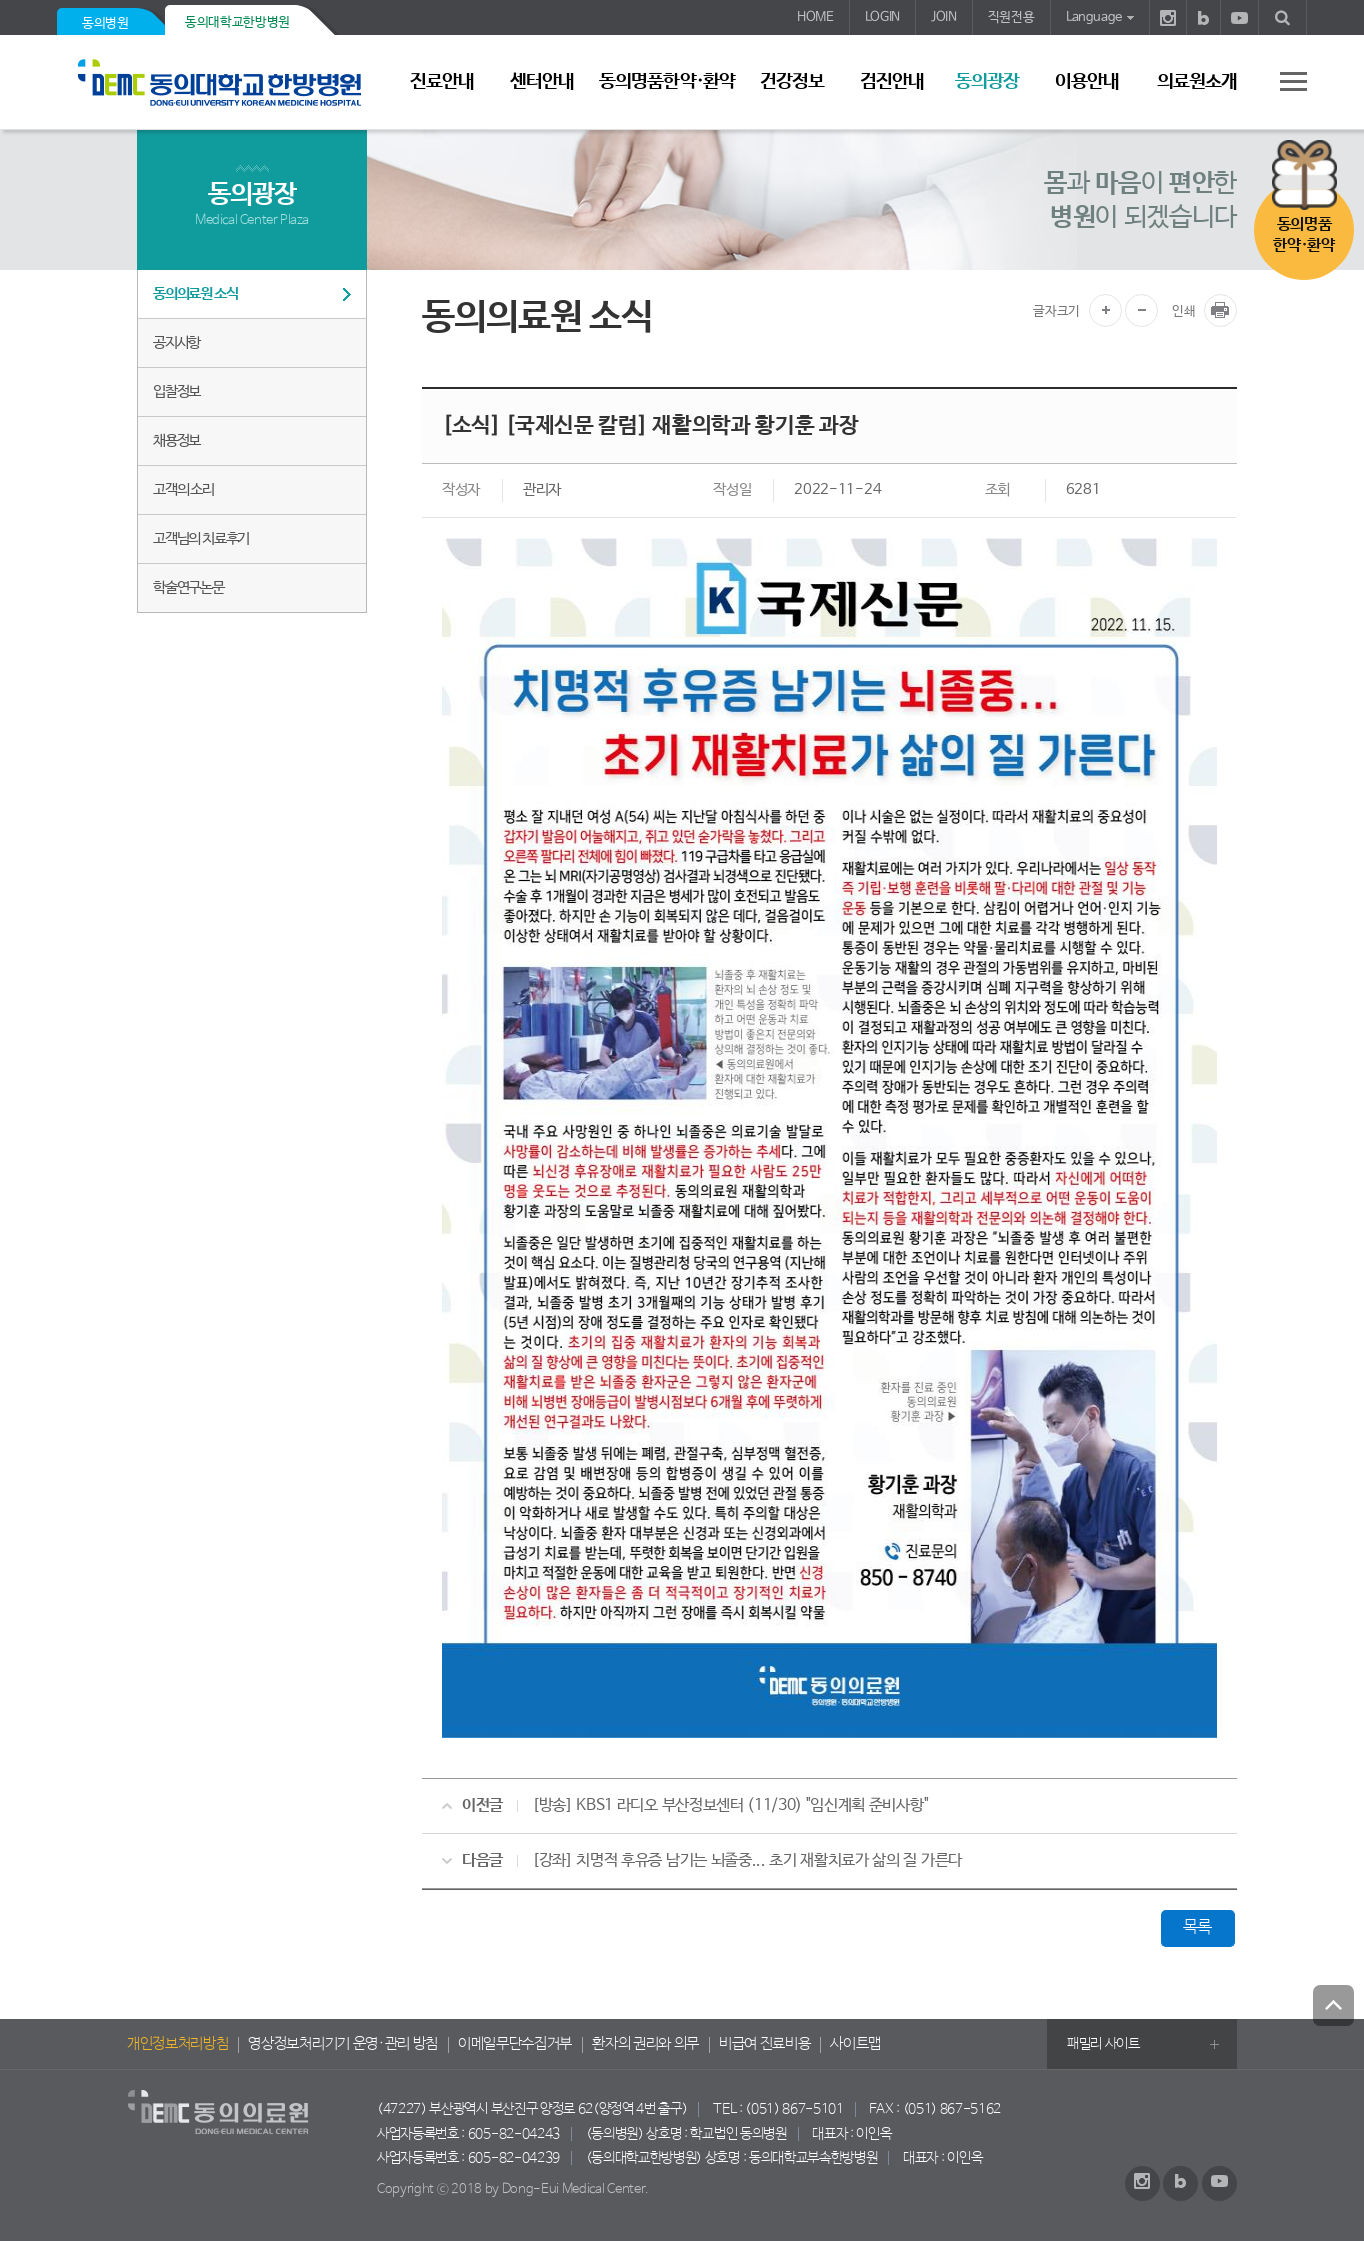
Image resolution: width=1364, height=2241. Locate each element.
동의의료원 (227, 82)
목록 (1197, 1927)
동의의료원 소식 (195, 293)
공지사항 (176, 342)
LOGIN (882, 17)
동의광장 (987, 82)
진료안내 (442, 82)
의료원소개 (1197, 82)
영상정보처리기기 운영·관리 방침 (343, 2044)
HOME (815, 17)
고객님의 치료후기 (201, 538)
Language (1094, 17)
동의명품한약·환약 (666, 82)
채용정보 (176, 440)
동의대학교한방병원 (237, 22)
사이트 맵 (1282, 81)
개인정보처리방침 (177, 2044)
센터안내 (542, 82)
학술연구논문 (188, 587)
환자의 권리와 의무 (645, 2044)
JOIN (944, 17)
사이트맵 (855, 2044)
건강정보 (792, 82)
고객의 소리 (183, 489)
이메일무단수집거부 (515, 2044)
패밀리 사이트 (1103, 2044)
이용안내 (1087, 82)
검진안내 (892, 82)
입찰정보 (176, 391)
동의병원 (105, 23)
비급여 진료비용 (764, 2044)
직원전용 (1011, 17)
